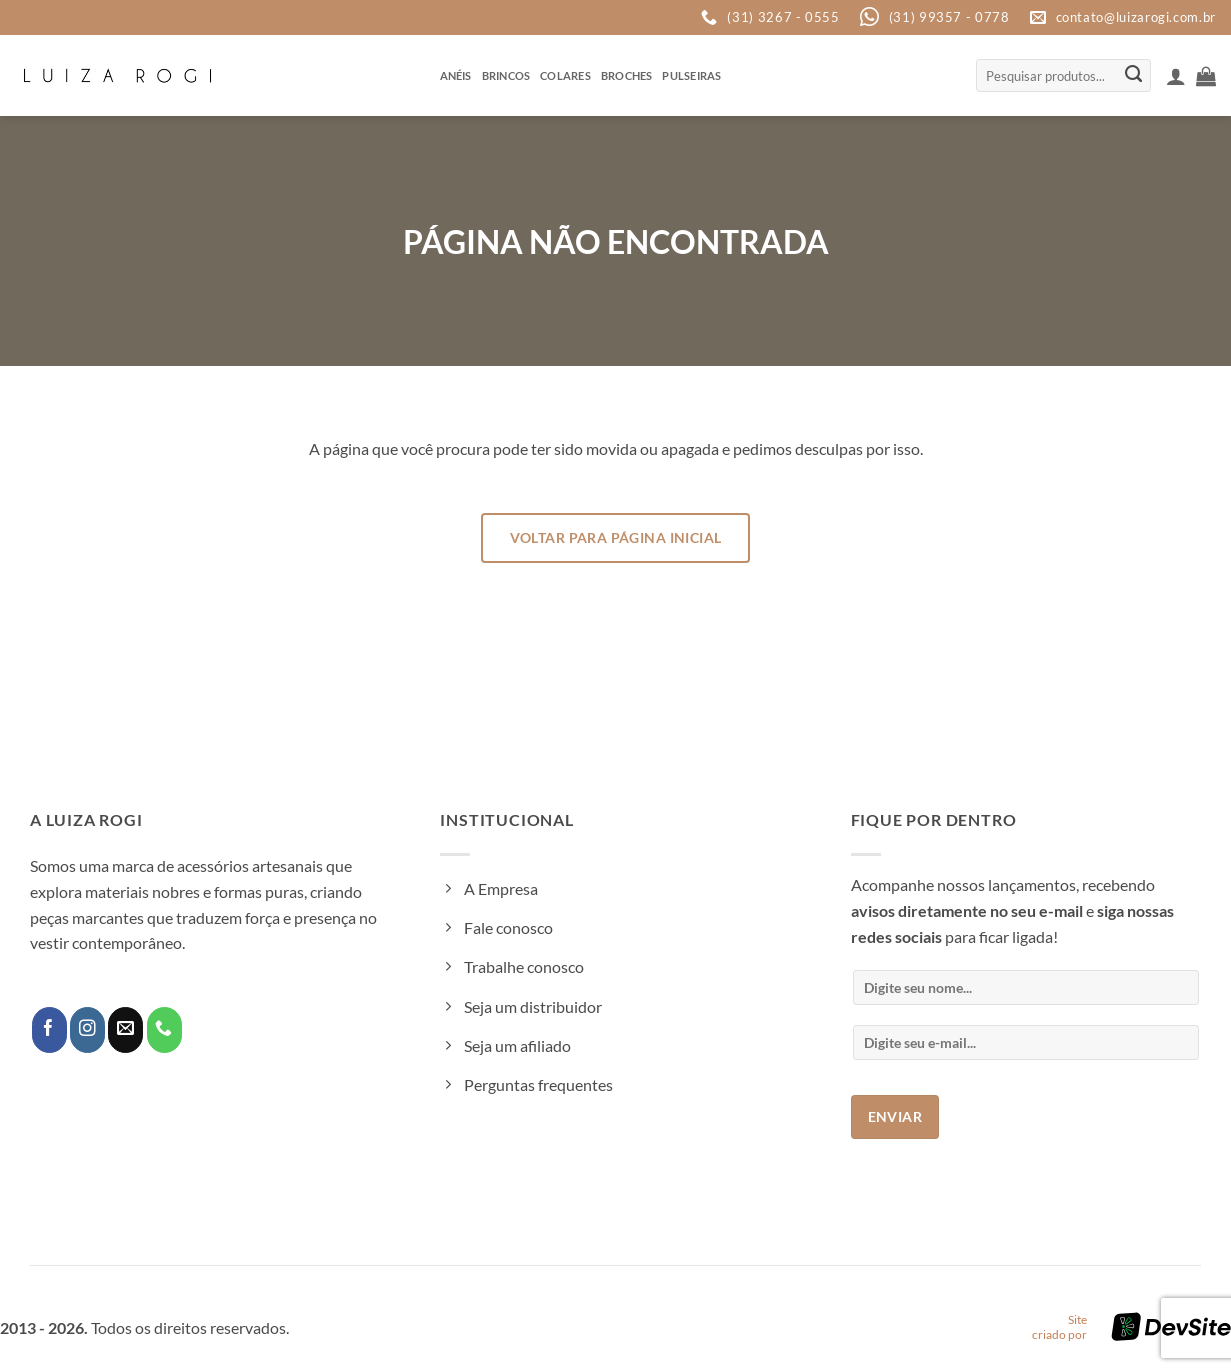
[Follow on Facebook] (49, 1030)
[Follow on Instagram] (87, 1030)
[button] (1176, 76)
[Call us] (164, 1030)
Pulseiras (691, 75)
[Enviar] (1133, 75)
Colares (565, 75)
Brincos (506, 75)
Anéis (456, 75)
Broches (627, 75)
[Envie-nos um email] (125, 1030)
